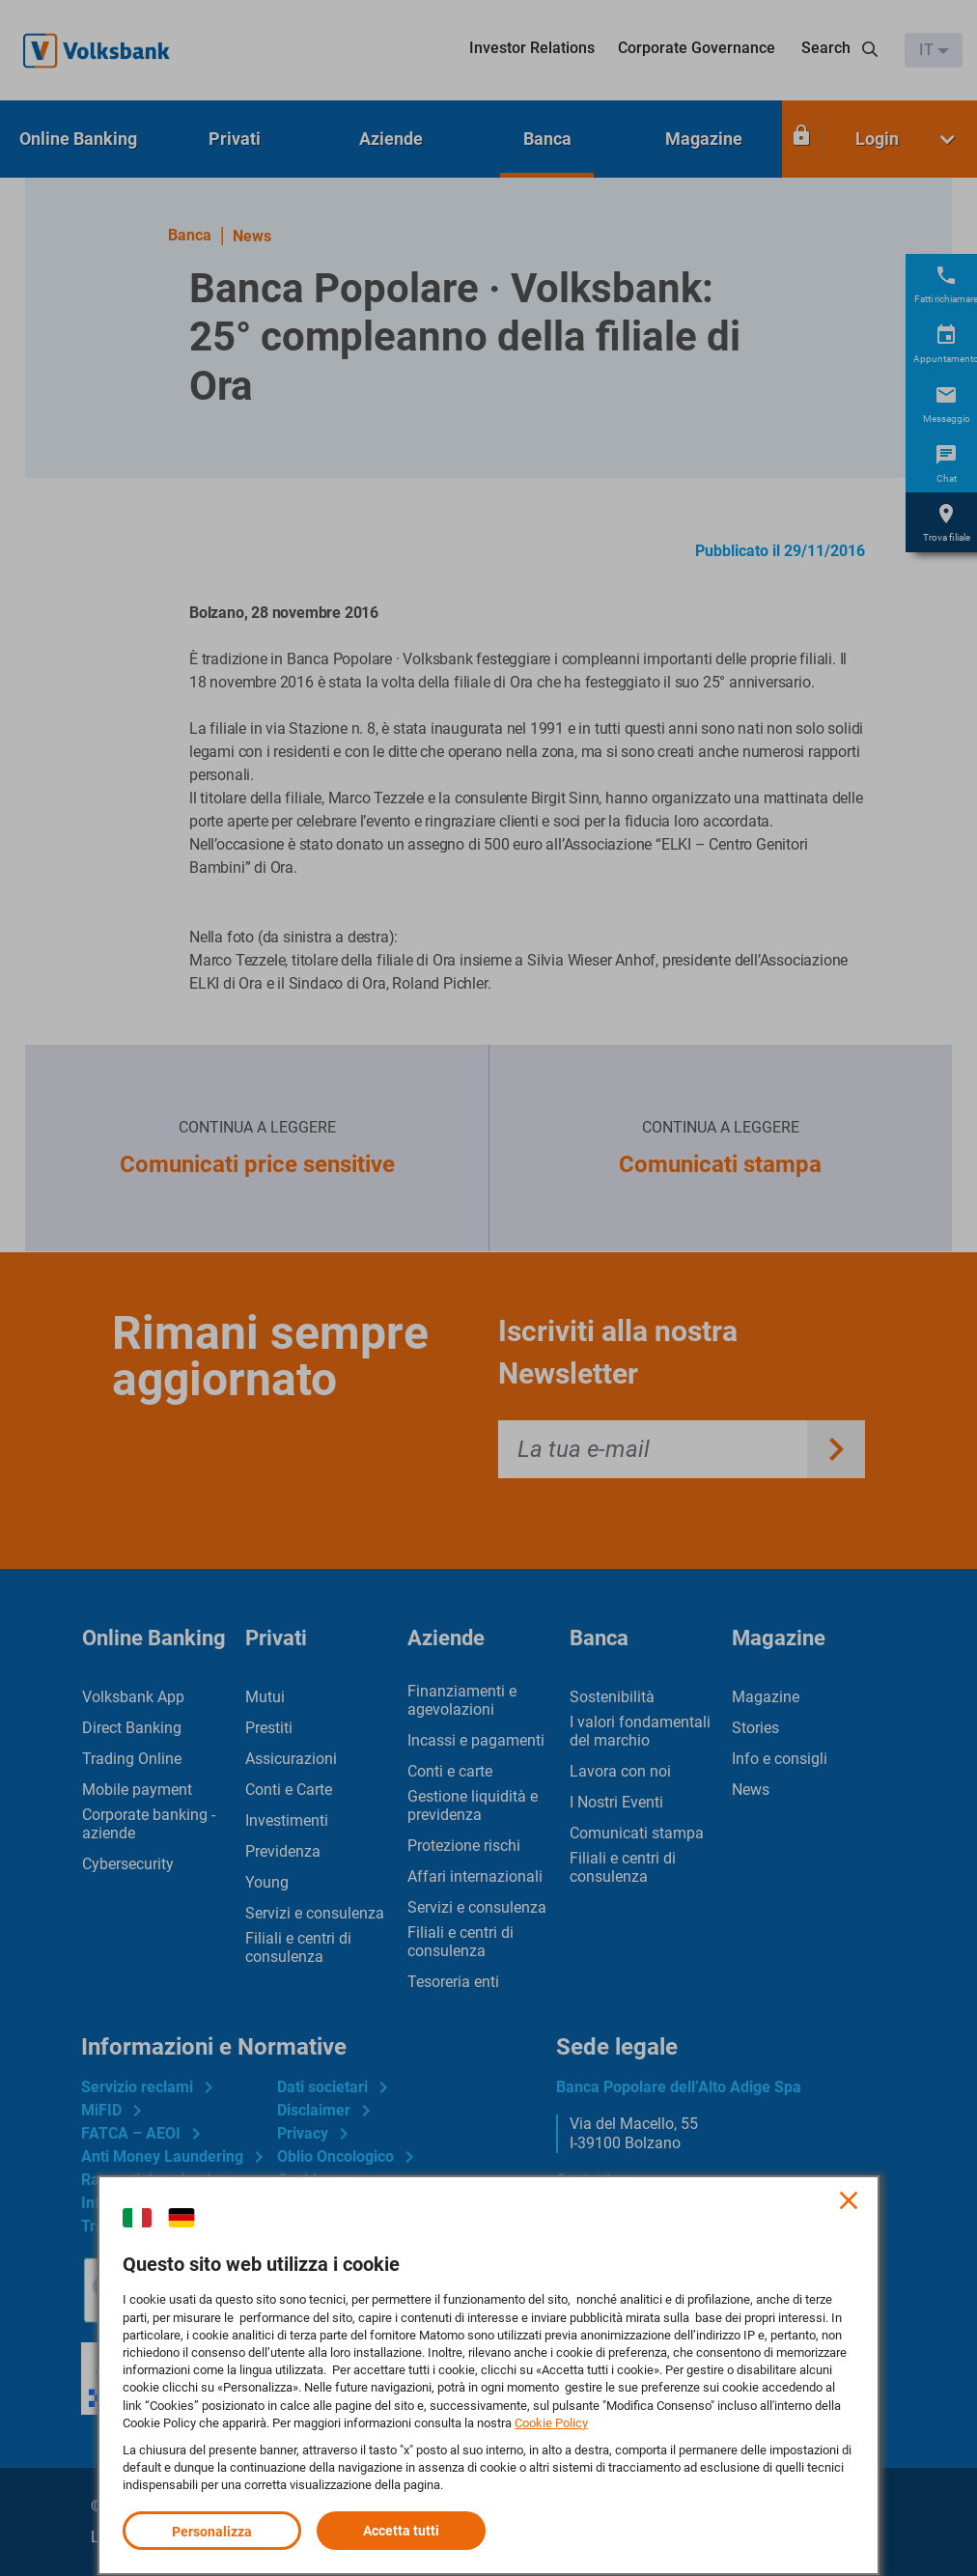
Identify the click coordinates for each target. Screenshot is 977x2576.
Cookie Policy (551, 2422)
